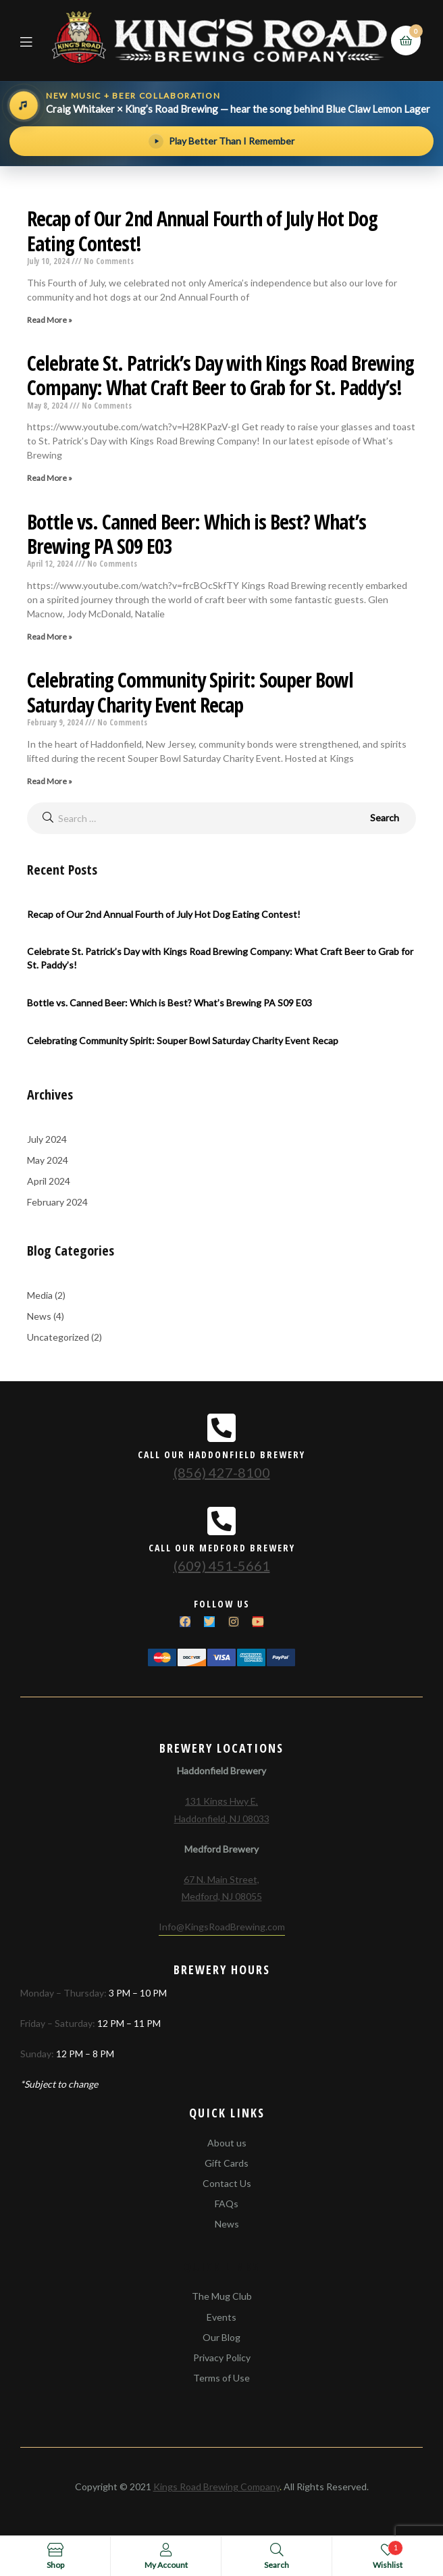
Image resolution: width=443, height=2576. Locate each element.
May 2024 (47, 1160)
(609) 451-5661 (222, 1565)
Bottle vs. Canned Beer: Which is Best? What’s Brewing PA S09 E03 (196, 534)
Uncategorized (58, 1337)
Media (40, 1295)
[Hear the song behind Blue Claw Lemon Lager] (221, 105)
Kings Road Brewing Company (216, 2486)
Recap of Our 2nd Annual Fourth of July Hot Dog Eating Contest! (202, 231)
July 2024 (47, 1139)
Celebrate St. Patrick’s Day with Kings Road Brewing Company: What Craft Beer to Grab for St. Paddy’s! (220, 375)
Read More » (49, 320)
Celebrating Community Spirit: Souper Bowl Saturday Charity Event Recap (190, 692)
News (39, 1316)
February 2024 (57, 1202)
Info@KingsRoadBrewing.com (222, 1926)
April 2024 (48, 1181)
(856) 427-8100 (222, 1472)
